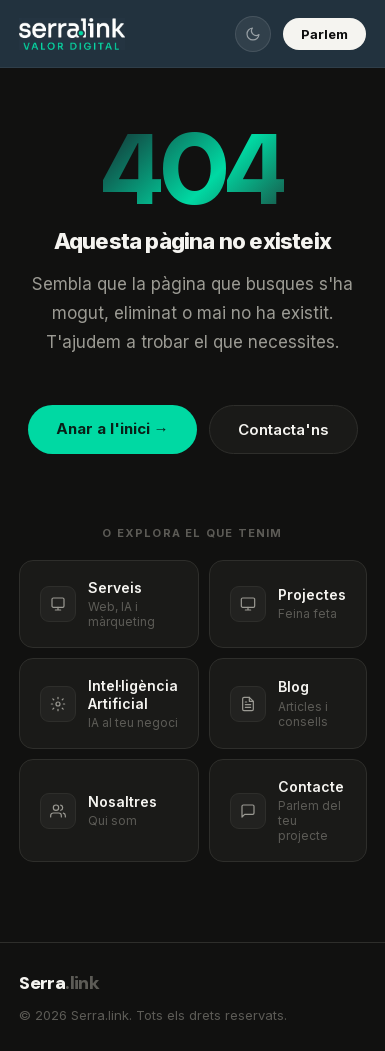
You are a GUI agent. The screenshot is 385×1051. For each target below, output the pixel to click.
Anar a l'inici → (112, 428)
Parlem (324, 34)
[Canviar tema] (253, 34)
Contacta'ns (283, 429)
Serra (59, 983)
